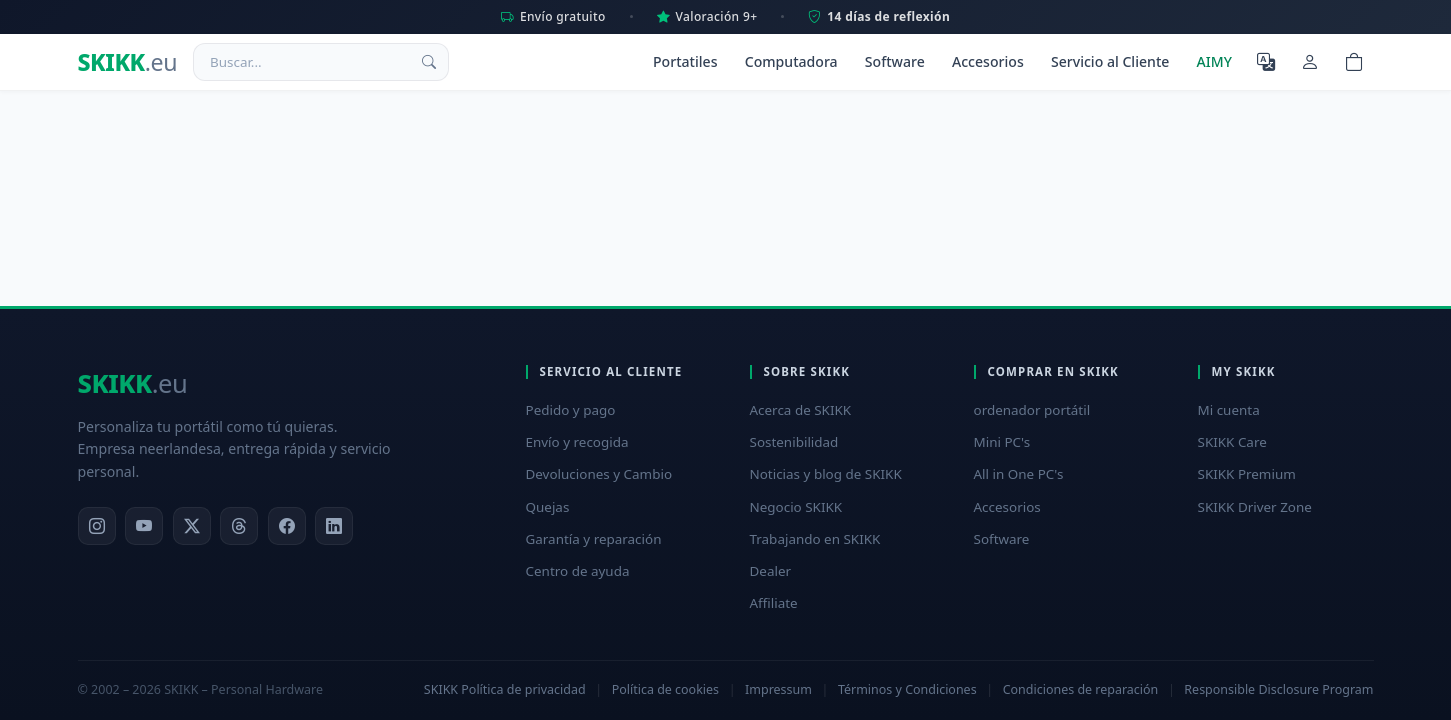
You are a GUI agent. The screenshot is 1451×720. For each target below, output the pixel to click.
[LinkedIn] (334, 526)
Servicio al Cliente (1110, 61)
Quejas (548, 507)
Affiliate (774, 603)
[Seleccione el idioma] (1266, 62)
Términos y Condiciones (907, 689)
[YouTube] (144, 526)
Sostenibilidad (794, 442)
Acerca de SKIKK (801, 410)
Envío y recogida (577, 442)
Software (895, 61)
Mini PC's (1002, 442)
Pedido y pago (571, 410)
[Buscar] (429, 62)
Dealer (771, 571)
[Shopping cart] (1354, 62)
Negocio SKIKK (796, 507)
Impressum (778, 689)
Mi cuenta (1229, 410)
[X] (192, 526)
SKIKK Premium (1247, 474)
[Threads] (239, 526)
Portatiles (685, 61)
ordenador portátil (1032, 410)
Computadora (791, 61)
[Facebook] (287, 526)
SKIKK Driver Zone (1255, 507)
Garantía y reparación (594, 539)
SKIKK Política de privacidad (505, 689)
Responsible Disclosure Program (1278, 689)
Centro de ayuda (578, 571)
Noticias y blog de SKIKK (826, 474)
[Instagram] (97, 526)
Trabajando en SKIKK (815, 539)
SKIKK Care (1232, 442)
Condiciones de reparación (1081, 689)
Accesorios (988, 61)
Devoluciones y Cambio (599, 474)
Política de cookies (665, 689)
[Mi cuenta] (1310, 62)
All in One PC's (1019, 474)
